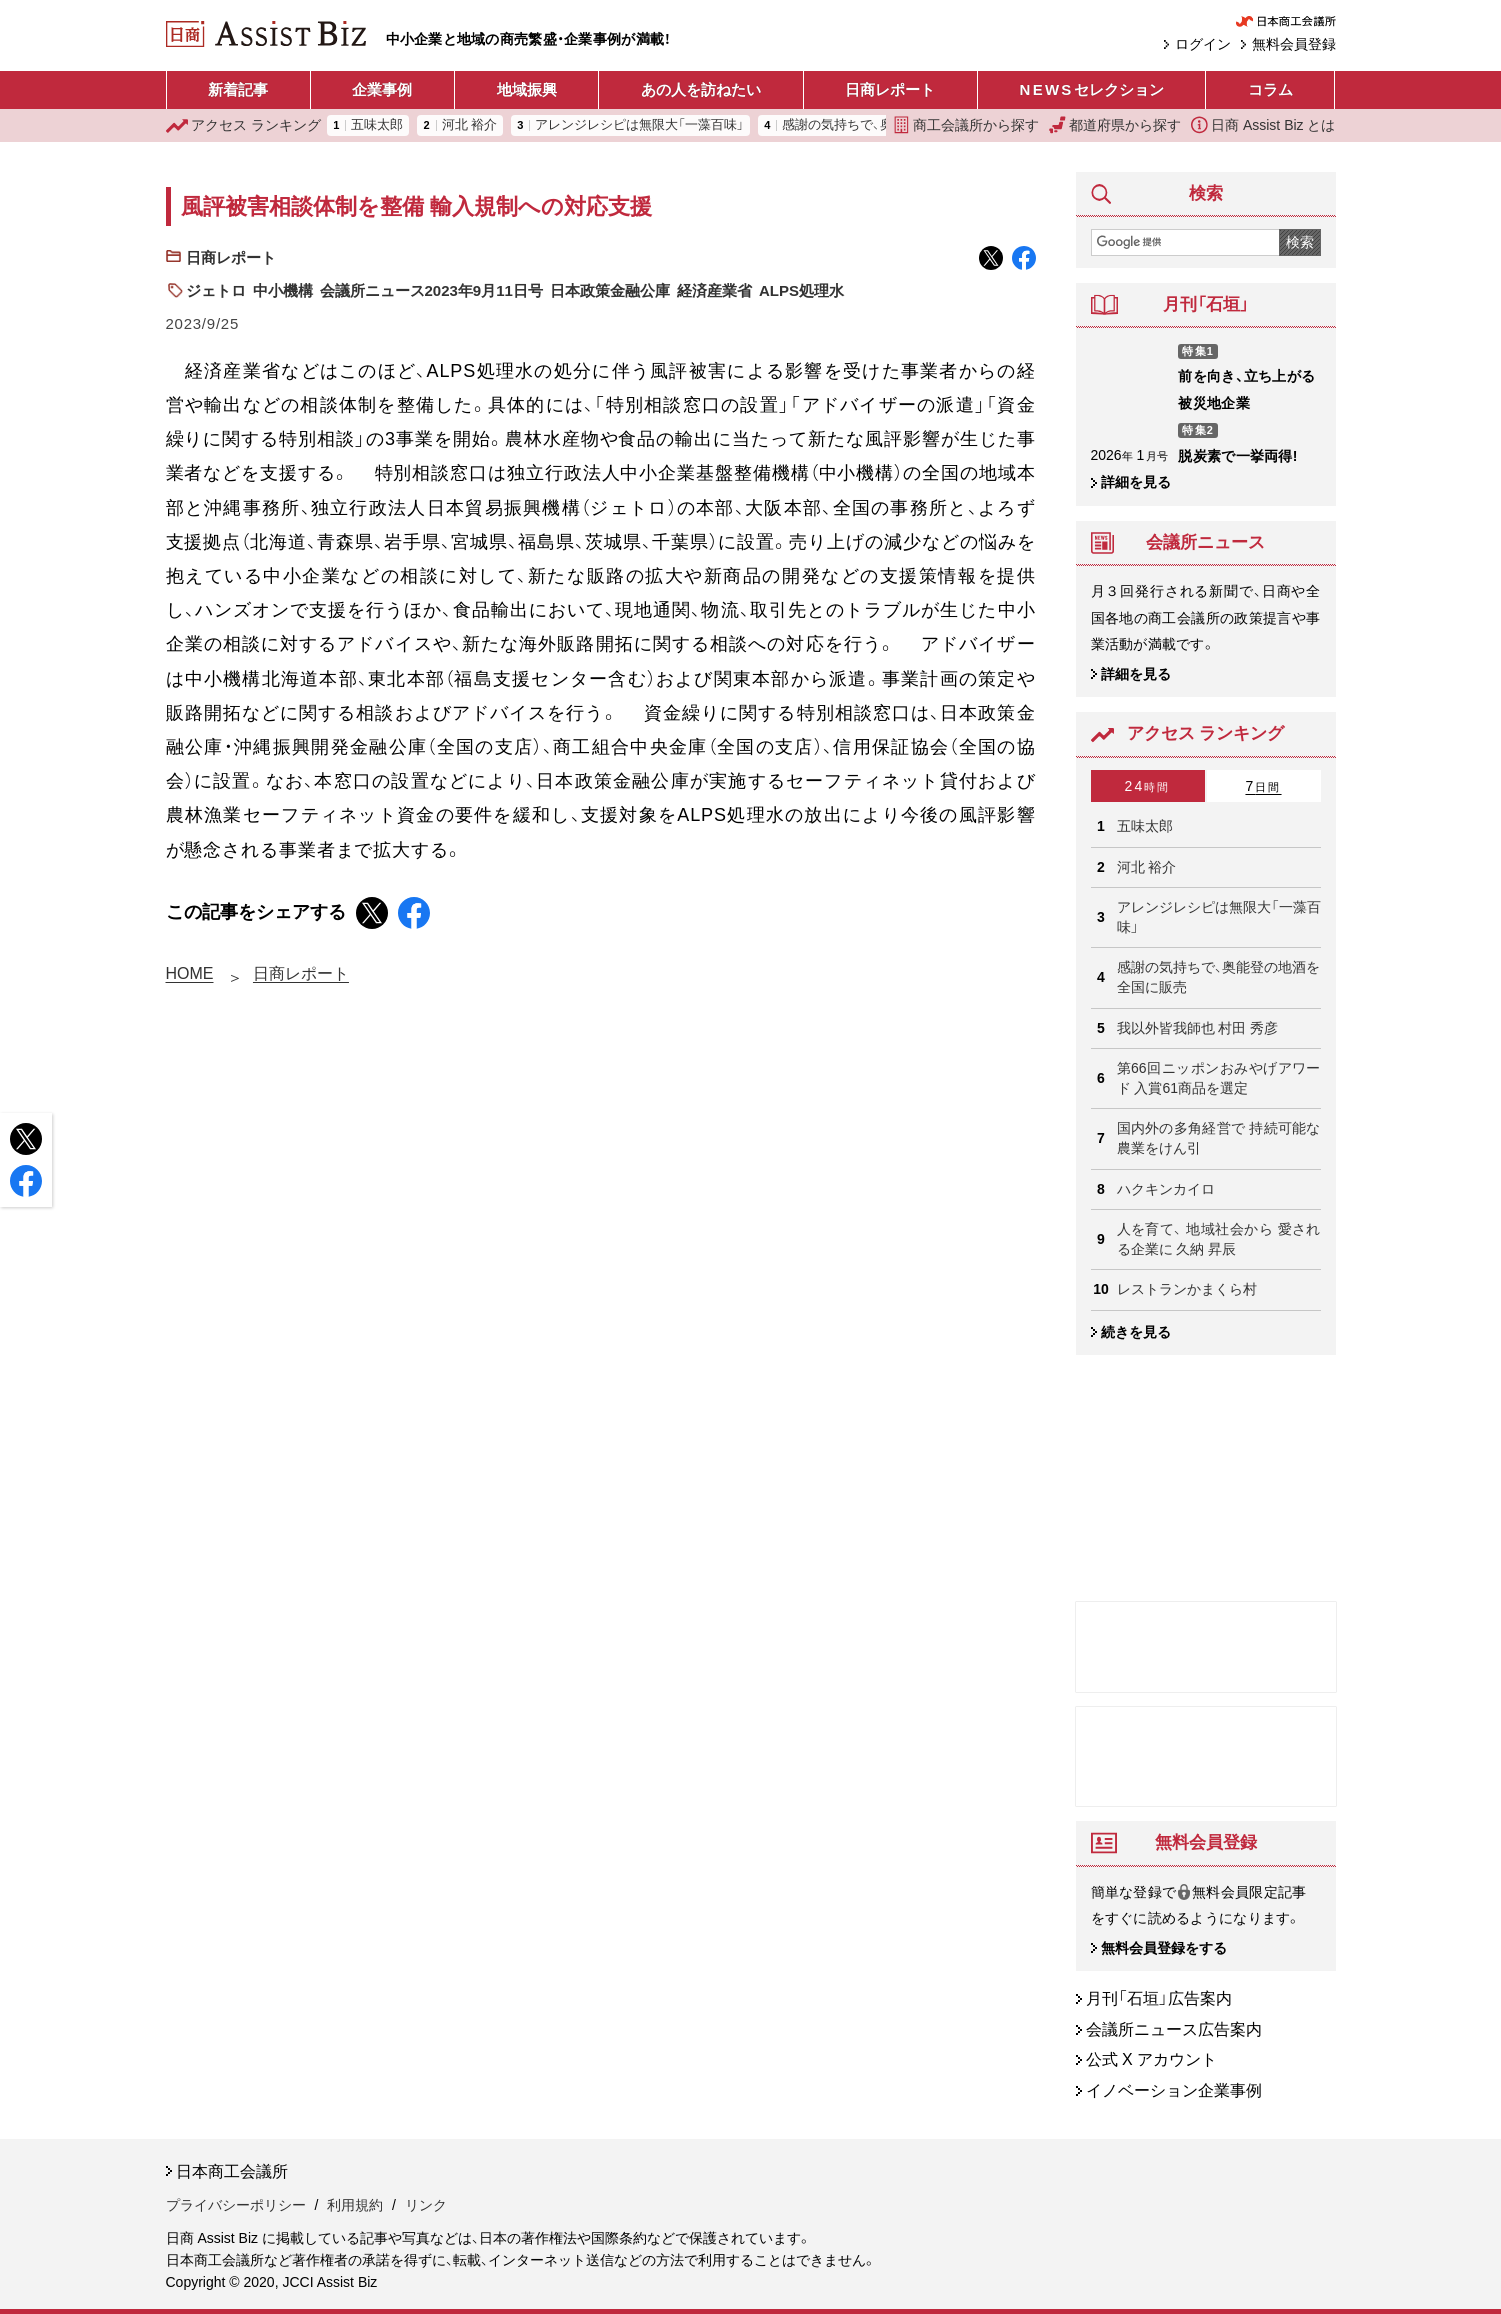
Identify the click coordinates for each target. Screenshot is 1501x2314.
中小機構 (283, 290)
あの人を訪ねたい (701, 89)
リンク (426, 2206)
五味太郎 (377, 125)
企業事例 (382, 89)
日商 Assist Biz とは (1263, 125)
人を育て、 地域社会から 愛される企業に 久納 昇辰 (1219, 1239)
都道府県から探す (1115, 125)
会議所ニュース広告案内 (1174, 2029)
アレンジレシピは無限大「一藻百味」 (639, 125)
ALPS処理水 (801, 290)
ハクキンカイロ (1166, 1189)
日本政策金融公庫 (610, 290)
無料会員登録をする (1164, 1948)
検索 (1300, 242)
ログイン (1203, 44)
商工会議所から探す (966, 125)
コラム (1270, 89)
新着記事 (238, 89)
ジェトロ (216, 290)
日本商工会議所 (232, 2171)
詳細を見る (1136, 482)
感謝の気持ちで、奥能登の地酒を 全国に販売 (1219, 977)
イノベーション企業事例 (1174, 2090)
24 (1148, 786)
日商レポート (890, 89)
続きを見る (1136, 1332)
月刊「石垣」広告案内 (1159, 1999)
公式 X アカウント (1152, 2060)
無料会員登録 (1294, 44)
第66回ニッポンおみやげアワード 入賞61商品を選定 (1219, 1078)
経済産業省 (714, 290)
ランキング (244, 125)
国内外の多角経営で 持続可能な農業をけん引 (1219, 1138)
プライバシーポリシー (236, 2206)
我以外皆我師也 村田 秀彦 (1198, 1028)
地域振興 (527, 89)
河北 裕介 (470, 125)
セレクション (1092, 90)
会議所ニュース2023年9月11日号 (431, 290)
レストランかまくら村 (1187, 1289)
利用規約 (355, 2206)
